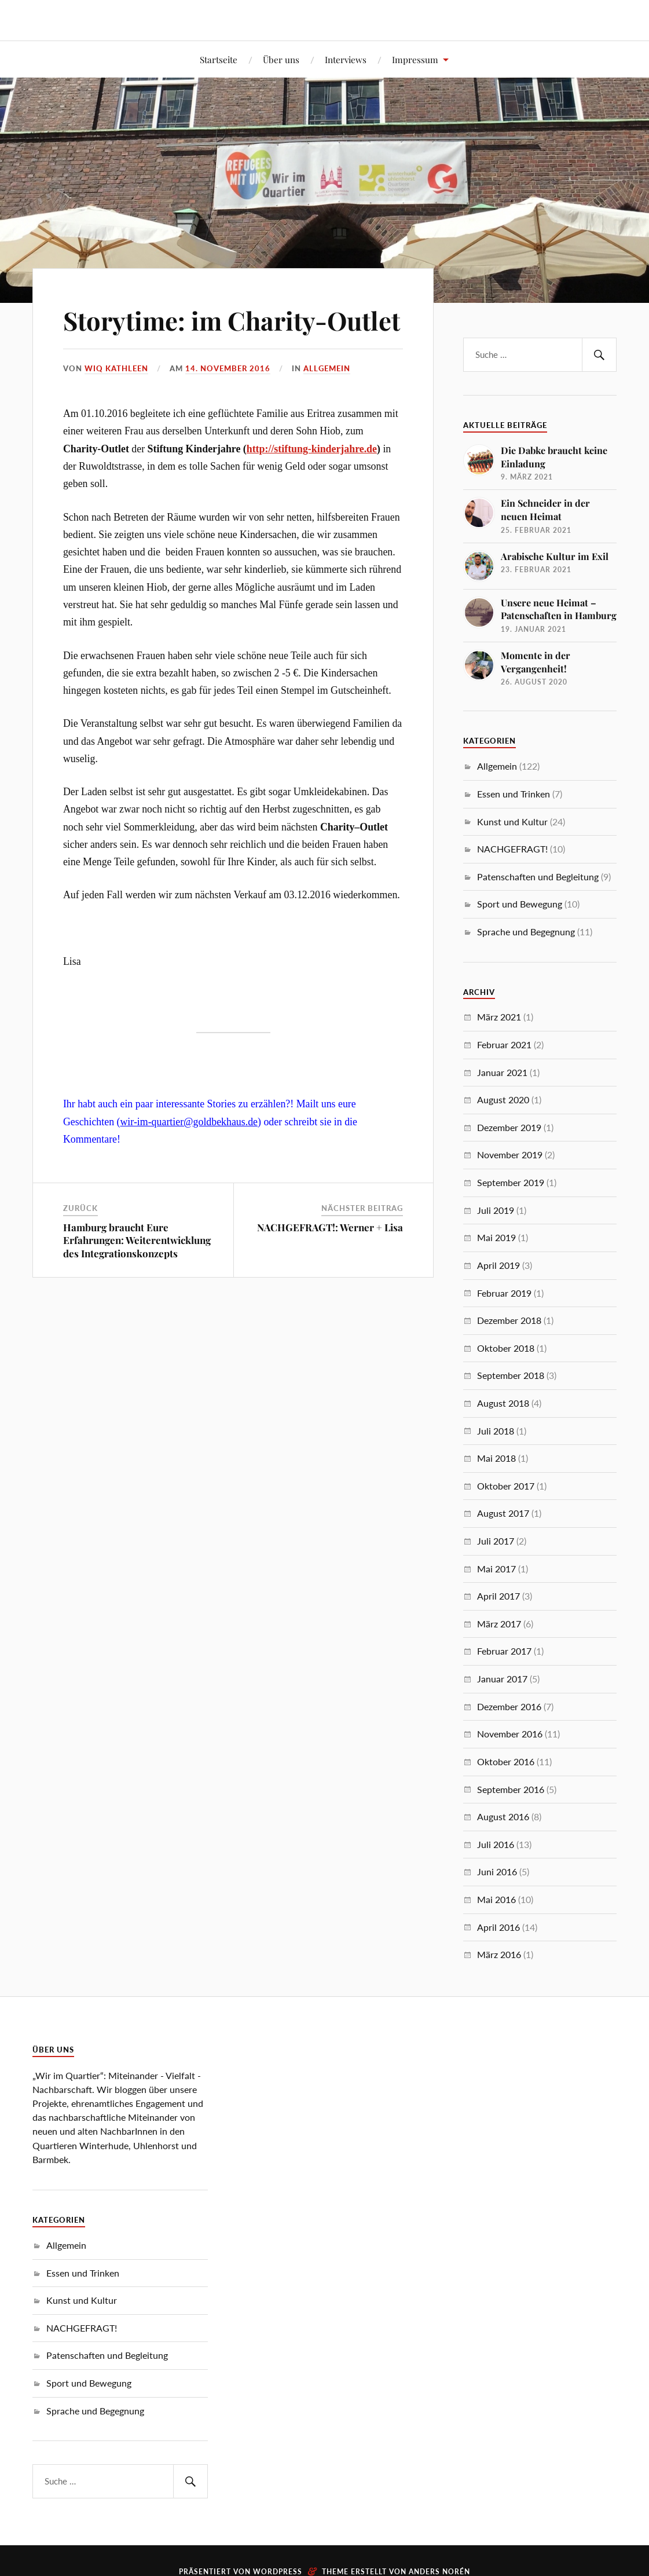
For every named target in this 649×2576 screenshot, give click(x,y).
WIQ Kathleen (116, 401)
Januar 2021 (502, 1072)
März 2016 (499, 1954)
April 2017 (498, 1595)
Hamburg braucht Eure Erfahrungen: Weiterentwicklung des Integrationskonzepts (137, 1273)
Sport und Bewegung (519, 903)
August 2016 (503, 1816)
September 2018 (510, 1375)
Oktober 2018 (505, 1347)
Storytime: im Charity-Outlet (197, 336)
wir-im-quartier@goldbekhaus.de (189, 1155)
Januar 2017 (502, 1678)
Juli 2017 (495, 1540)
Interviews (345, 59)
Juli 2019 (495, 1210)
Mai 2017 (496, 1568)
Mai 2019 (496, 1237)
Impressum (415, 59)
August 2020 (503, 1099)
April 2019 (498, 1265)
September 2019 (510, 1182)
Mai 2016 (496, 1899)
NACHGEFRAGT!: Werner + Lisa (330, 1260)
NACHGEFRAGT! (512, 848)
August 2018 (503, 1402)
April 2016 (498, 1927)
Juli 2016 (495, 1844)
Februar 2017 (504, 1650)
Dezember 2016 (509, 1706)
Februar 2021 (504, 1044)
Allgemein (326, 401)
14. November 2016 (227, 401)
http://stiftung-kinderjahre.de (312, 482)
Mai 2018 (496, 1457)
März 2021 (499, 1016)
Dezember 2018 (509, 1320)
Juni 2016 (497, 1871)
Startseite (218, 59)
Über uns (281, 59)
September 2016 (510, 1789)
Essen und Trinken (513, 793)
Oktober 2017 (505, 1485)
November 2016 (509, 1733)
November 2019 (509, 1154)
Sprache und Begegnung (526, 931)
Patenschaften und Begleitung (538, 876)
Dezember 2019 (509, 1127)
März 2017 (499, 1623)
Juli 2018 (495, 1430)
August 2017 (503, 1512)
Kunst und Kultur (512, 821)
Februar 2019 (504, 1292)
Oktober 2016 (505, 1761)
